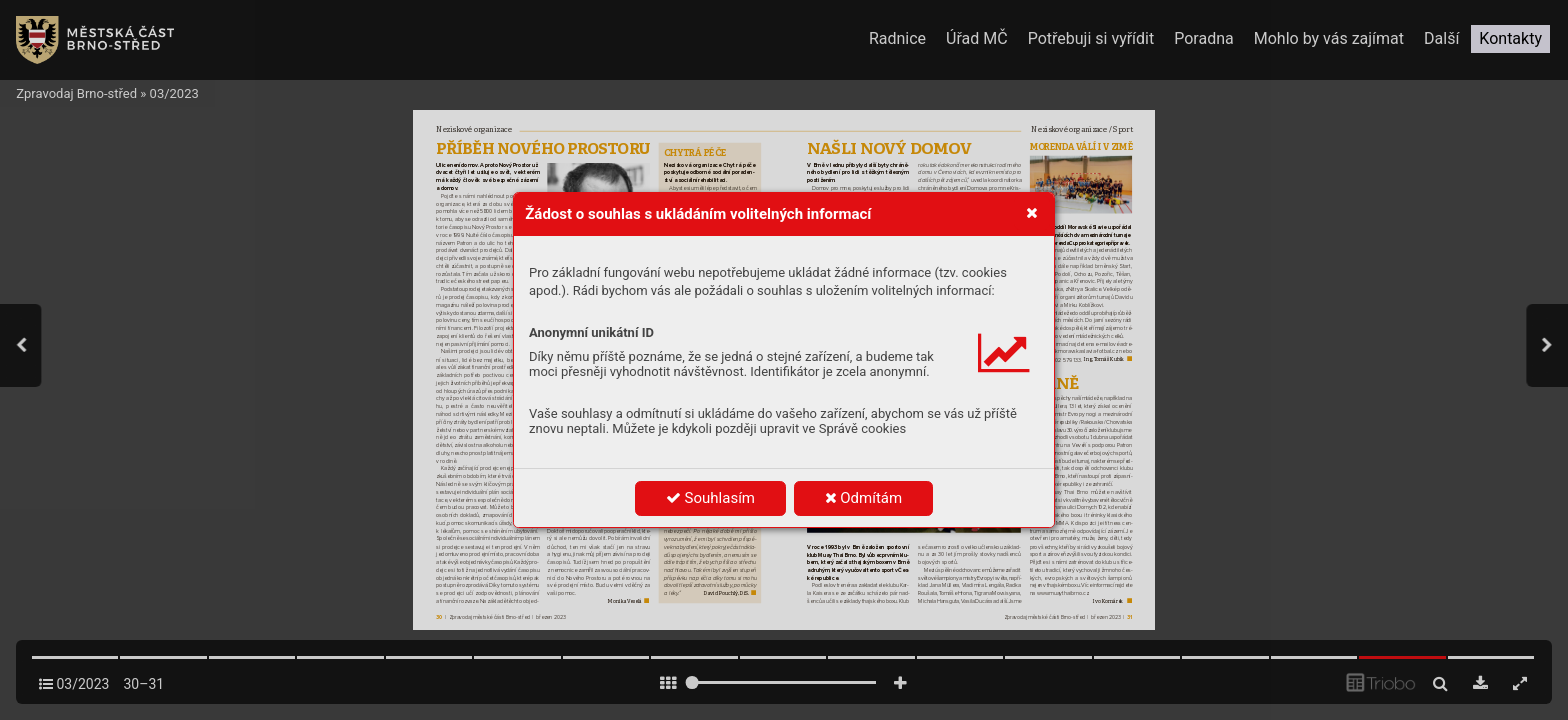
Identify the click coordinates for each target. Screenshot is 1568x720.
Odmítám (864, 498)
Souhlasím (710, 498)
